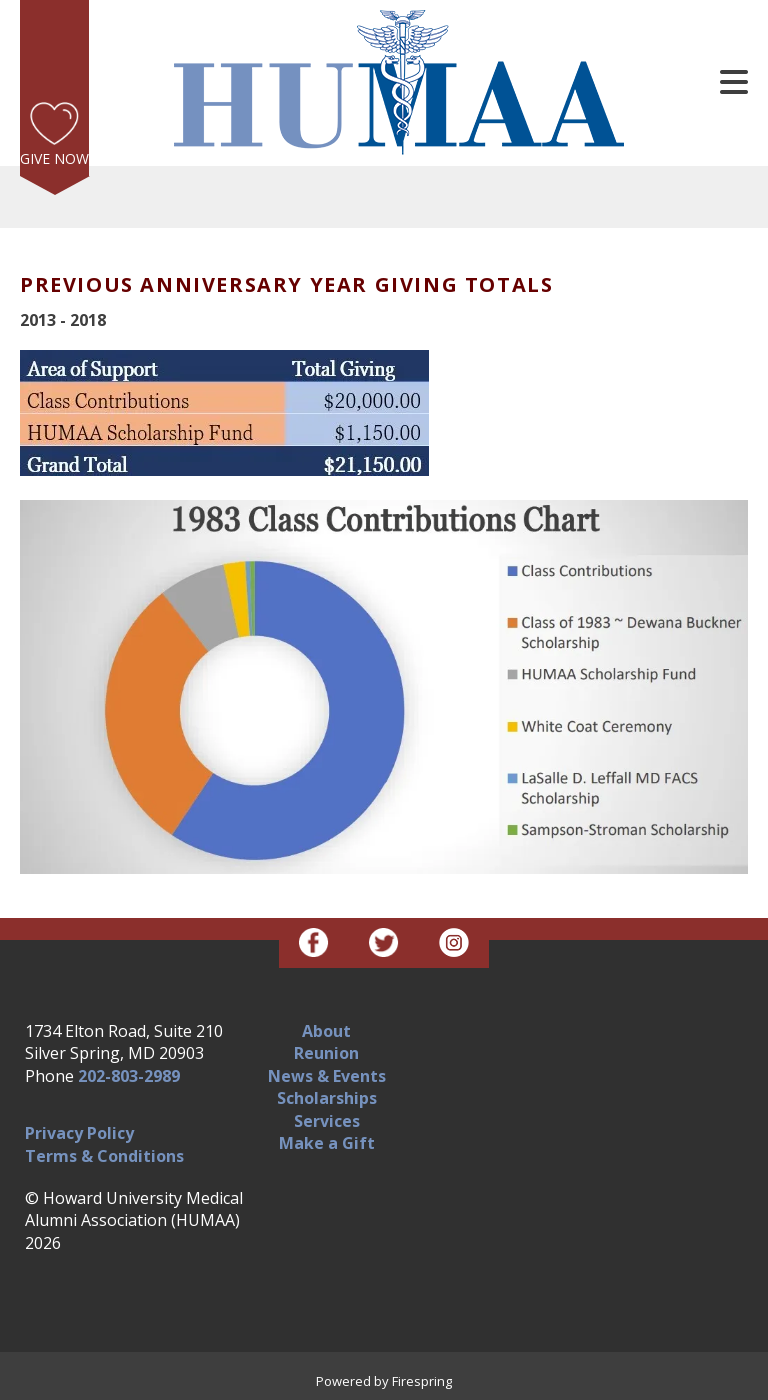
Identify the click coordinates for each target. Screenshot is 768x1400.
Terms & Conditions (104, 1156)
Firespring (422, 1381)
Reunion (326, 1053)
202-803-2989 (129, 1076)
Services (327, 1121)
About (326, 1031)
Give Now (54, 158)
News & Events (327, 1076)
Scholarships (327, 1098)
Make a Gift (327, 1143)
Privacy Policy (79, 1133)
